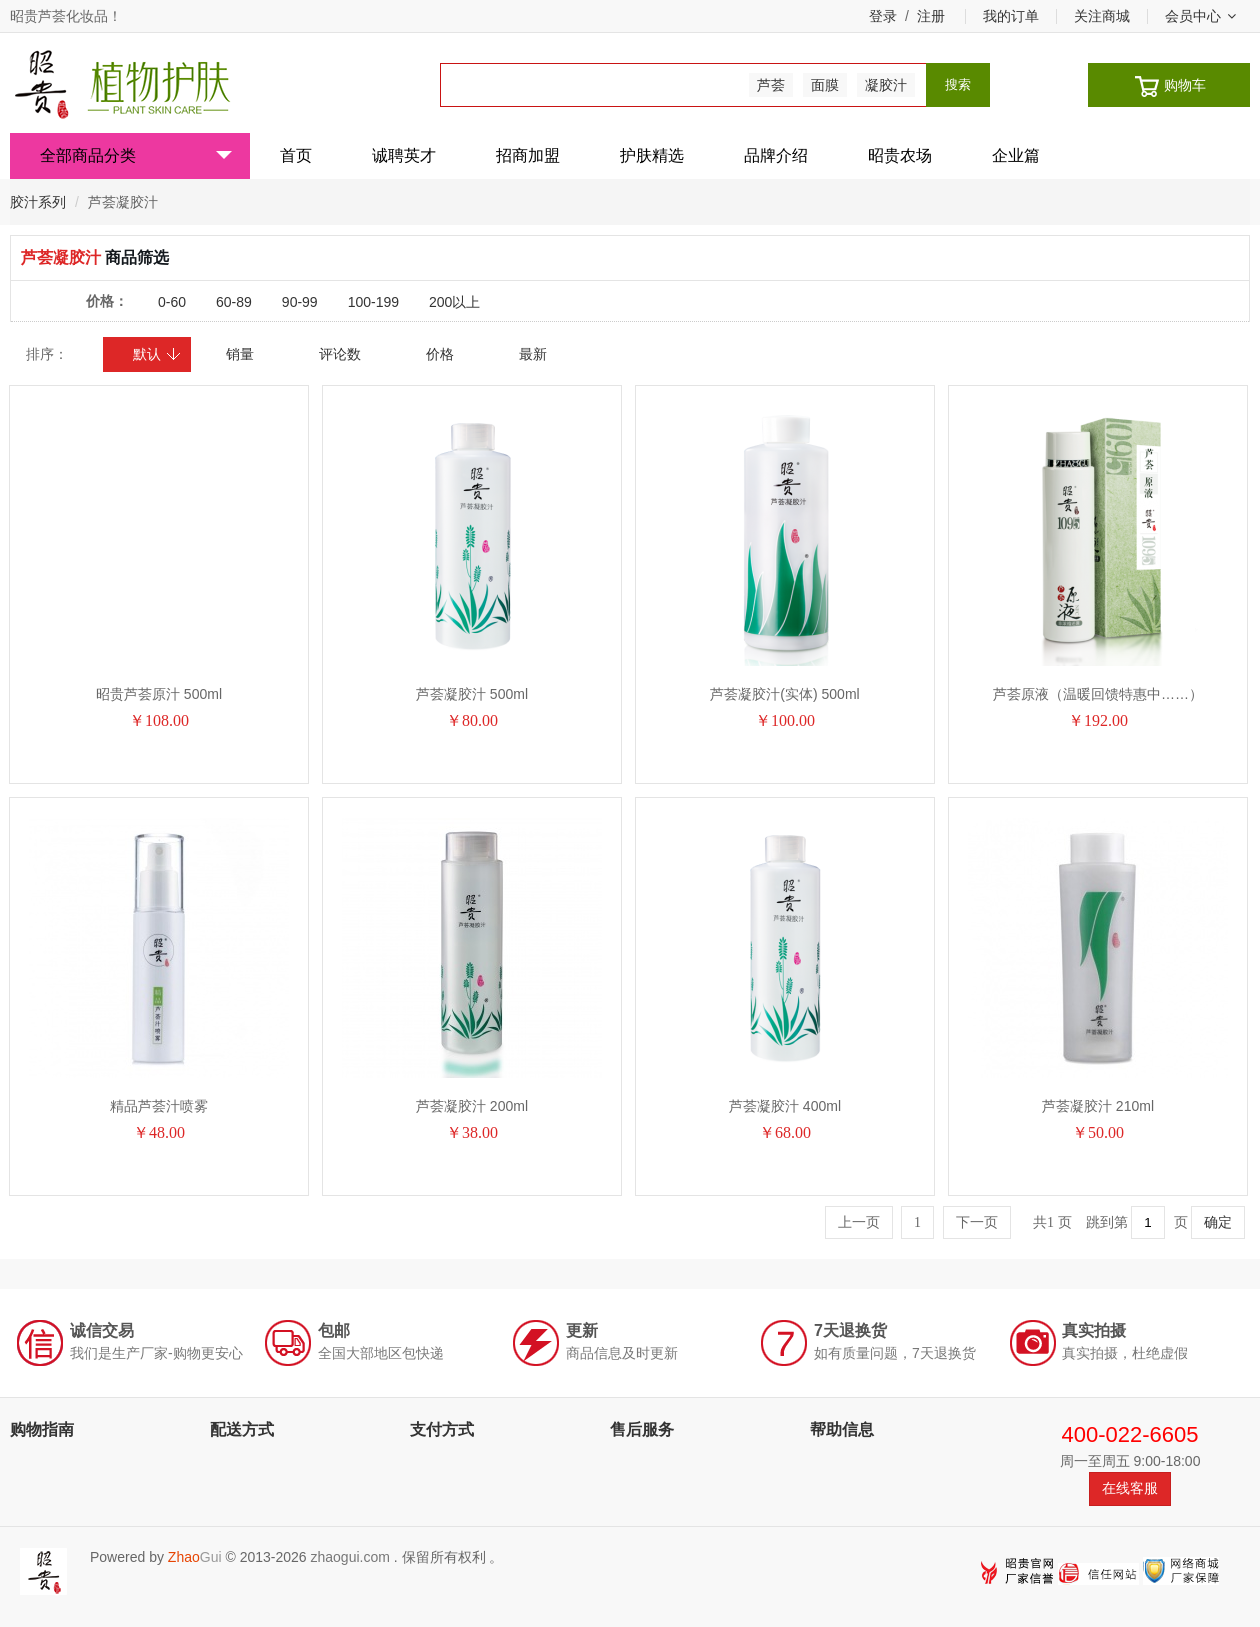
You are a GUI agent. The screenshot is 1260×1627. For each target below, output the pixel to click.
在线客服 (1130, 1488)
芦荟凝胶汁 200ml (472, 1106)
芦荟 (771, 85)
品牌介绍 (776, 155)
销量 (240, 354)
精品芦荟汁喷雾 (159, 1106)
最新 (533, 354)
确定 (1218, 1222)
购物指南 (42, 1429)
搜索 (958, 84)
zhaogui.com (349, 1557)
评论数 (340, 354)
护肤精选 (652, 155)
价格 (440, 354)
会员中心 (1200, 16)
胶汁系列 (38, 202)
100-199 (373, 302)
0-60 (172, 302)
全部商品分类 (136, 155)
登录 (883, 16)
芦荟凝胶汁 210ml (1098, 1106)
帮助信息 (842, 1429)
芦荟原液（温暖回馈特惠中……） (1098, 694)
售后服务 (642, 1429)
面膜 (825, 85)
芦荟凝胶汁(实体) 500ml (784, 694)
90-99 (300, 302)
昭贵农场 (900, 155)
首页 (296, 155)
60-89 (234, 302)
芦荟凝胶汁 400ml (785, 1106)
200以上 (454, 302)
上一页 (859, 1222)
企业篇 (1016, 155)
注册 (931, 16)
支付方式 (442, 1429)
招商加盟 (528, 155)
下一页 (977, 1222)
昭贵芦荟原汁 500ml (159, 694)
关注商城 (1102, 16)
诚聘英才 (404, 155)
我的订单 (1011, 16)
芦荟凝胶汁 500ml (472, 694)
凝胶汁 (886, 85)
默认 (157, 354)
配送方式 (242, 1429)
